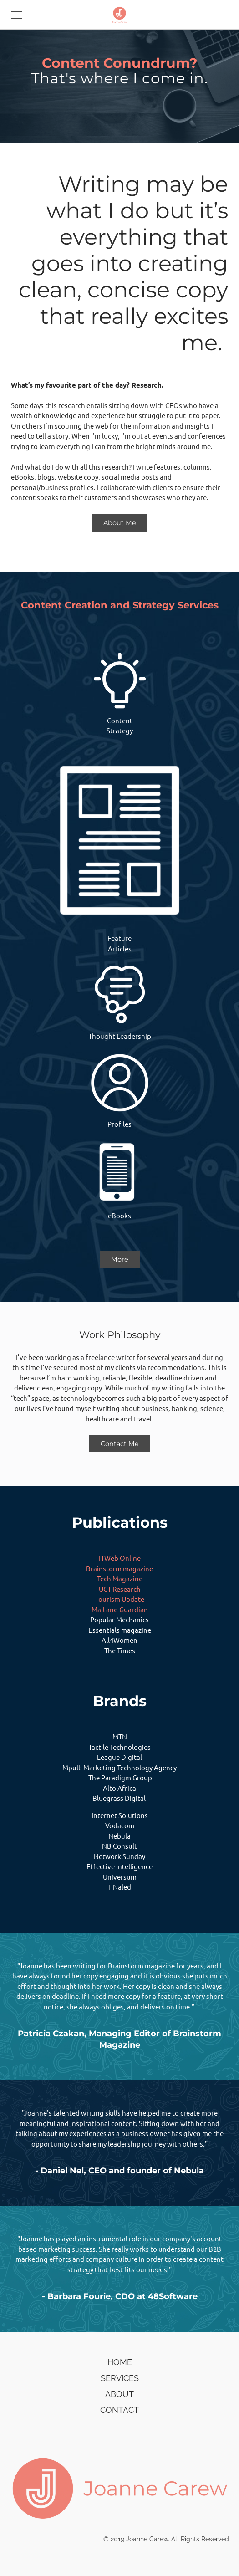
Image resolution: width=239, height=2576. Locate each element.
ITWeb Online (120, 1558)
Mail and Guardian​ (120, 1609)
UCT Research (120, 1588)
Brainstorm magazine (119, 1568)
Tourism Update (119, 1599)
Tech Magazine (119, 1578)
